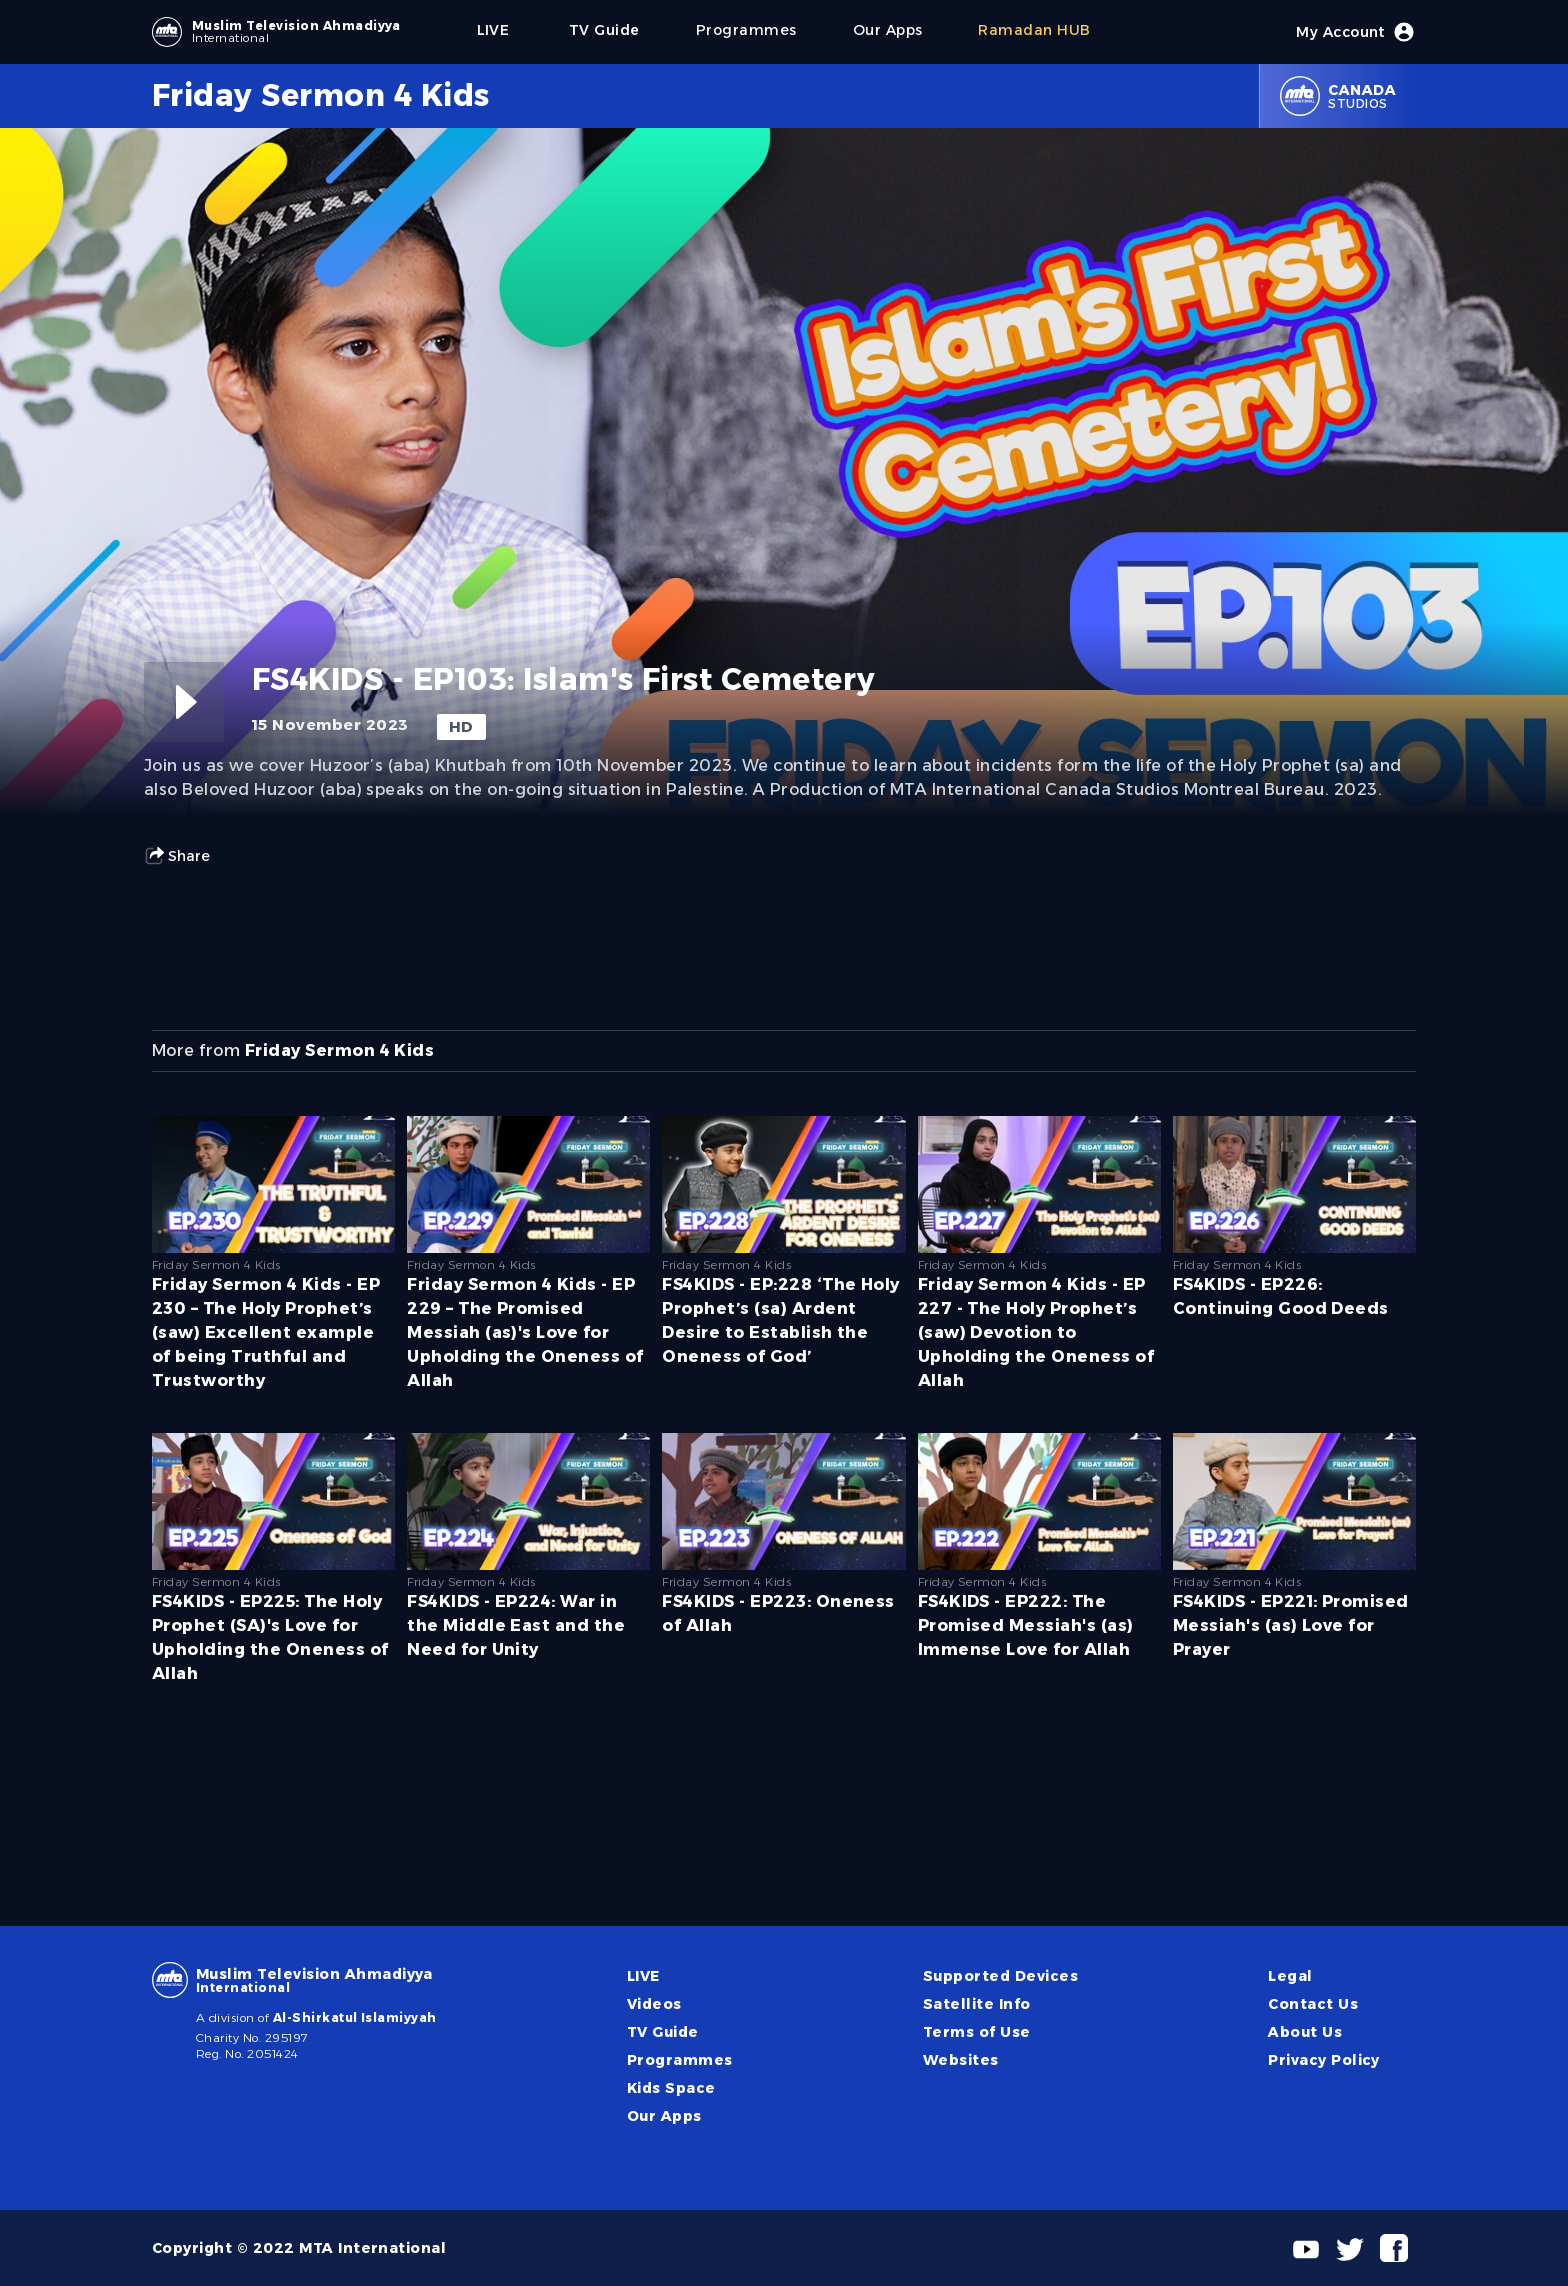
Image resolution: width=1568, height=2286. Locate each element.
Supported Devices (1000, 1976)
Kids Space (671, 2088)
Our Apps (664, 2116)
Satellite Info (977, 2004)
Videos (654, 2004)
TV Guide (663, 2032)
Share (177, 856)
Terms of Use (977, 2032)
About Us (1305, 2032)
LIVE (643, 1976)
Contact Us (1313, 2004)
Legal (1290, 1976)
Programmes (680, 2060)
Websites (961, 2060)
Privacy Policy (1324, 2060)
